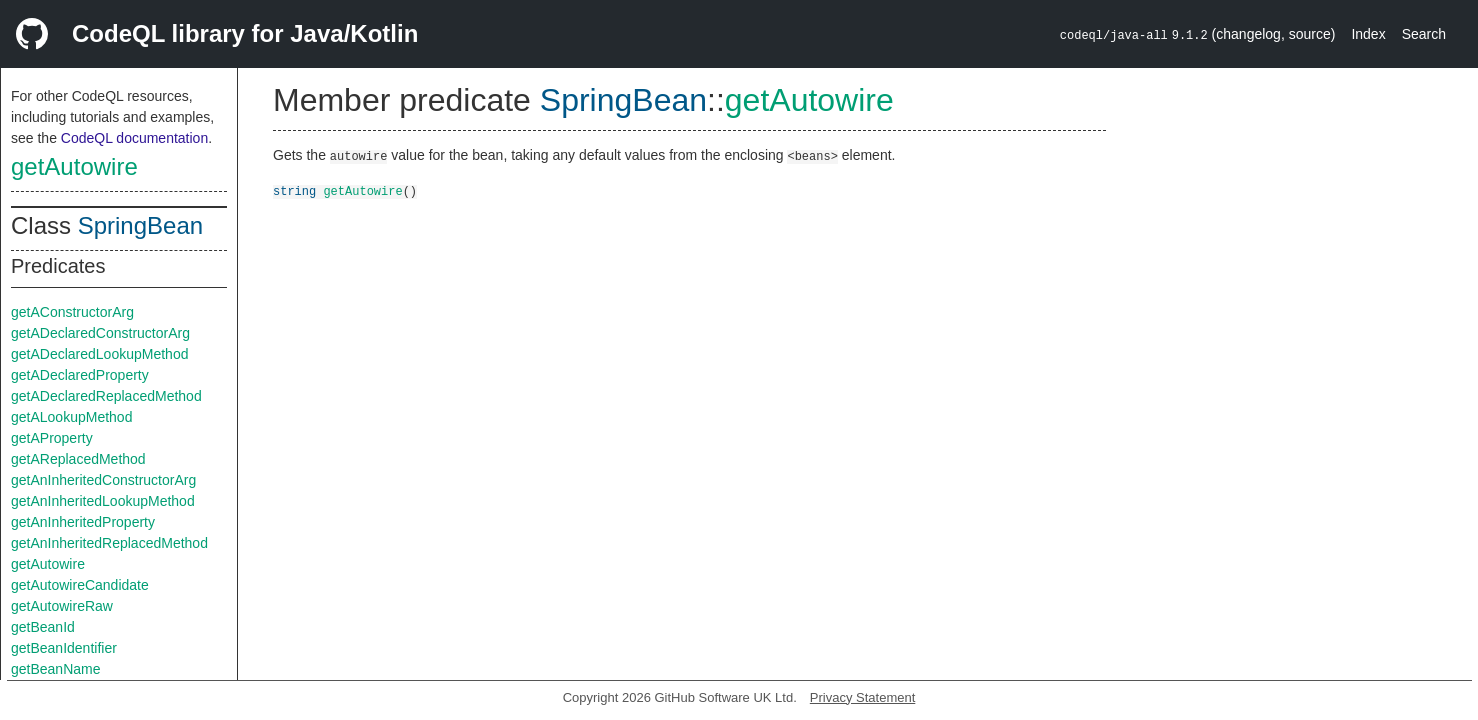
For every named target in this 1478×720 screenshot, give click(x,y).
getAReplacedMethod (78, 459)
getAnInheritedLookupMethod (103, 501)
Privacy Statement (863, 697)
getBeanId (43, 627)
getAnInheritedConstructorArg (103, 480)
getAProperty (52, 438)
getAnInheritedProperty (83, 522)
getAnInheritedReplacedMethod (109, 543)
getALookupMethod (71, 417)
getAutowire (74, 166)
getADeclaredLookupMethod (99, 354)
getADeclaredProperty (80, 375)
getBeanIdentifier (64, 648)
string (294, 190)
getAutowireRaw (62, 606)
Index (1368, 34)
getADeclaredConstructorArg (100, 333)
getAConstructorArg (72, 312)
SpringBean (140, 225)
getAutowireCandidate (80, 585)
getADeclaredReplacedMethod (106, 396)
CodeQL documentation (134, 138)
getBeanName (56, 669)
